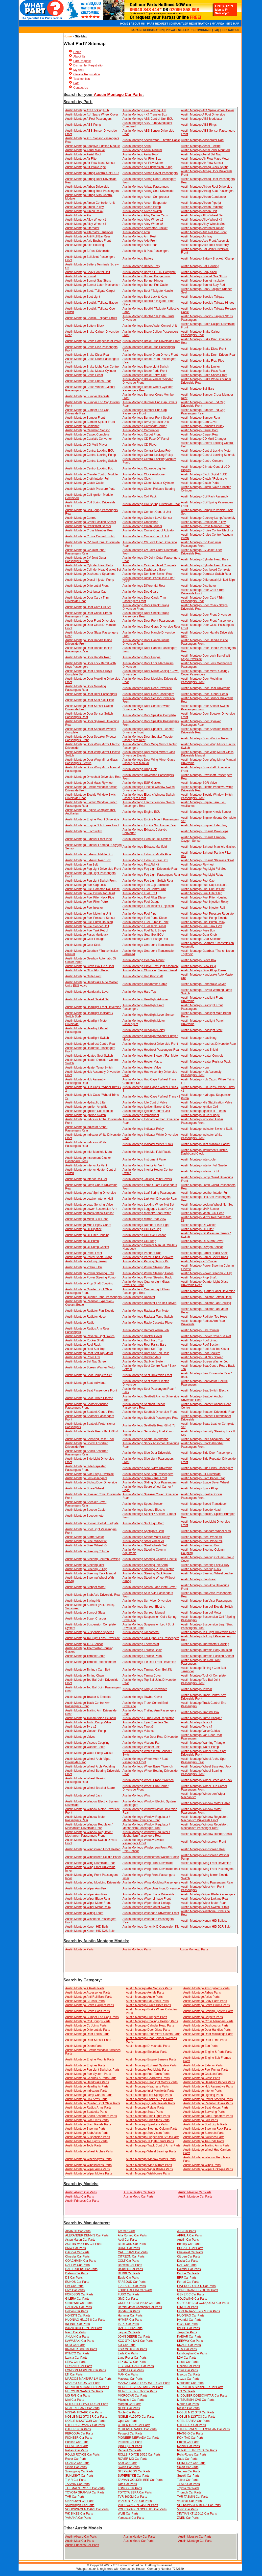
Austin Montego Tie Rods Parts (203, 2141)
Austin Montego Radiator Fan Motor (145, 1310)
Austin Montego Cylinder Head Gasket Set (93, 569)
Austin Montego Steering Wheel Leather (207, 1573)
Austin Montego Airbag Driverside (87, 186)
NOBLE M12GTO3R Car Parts (85, 2421)
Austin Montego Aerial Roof (83, 154)
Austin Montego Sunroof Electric (143, 1606)
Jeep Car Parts (187, 2332)
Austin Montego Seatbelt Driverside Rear (208, 1412)
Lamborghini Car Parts (192, 2353)
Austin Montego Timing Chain (84, 1675)
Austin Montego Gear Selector (201, 939)
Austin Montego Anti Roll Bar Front (204, 232)
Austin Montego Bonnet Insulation (203, 280)
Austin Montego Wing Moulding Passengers (151, 1882)
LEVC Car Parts (75, 2362)
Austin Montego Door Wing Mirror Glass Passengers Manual (148, 761)
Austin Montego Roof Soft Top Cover (205, 1349)
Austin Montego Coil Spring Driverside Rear (151, 504)
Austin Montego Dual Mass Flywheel (89, 782)
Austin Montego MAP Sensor (200, 1209)
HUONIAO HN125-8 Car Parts (85, 2319)
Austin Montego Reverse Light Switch (90, 1336)
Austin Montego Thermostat (140, 1644)
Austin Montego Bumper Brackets (87, 396)
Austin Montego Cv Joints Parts (86, 2025)
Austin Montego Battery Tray (141, 266)
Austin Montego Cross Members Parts (208, 2021)
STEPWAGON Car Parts (134, 2471)
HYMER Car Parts (130, 2319)
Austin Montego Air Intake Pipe (85, 167)
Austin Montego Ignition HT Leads (203, 1111)
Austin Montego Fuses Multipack (86, 934)
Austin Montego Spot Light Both (143, 1523)
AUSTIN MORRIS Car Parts (83, 2244)
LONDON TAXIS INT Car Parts (85, 2370)
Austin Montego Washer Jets (141, 1747)
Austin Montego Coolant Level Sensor (147, 518)
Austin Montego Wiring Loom (84, 1913)
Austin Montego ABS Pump (83, 124)
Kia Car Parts (126, 2345)
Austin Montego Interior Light (200, 1171)
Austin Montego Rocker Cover (142, 1336)
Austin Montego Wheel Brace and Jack (206, 1780)
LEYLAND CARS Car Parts (136, 2366)
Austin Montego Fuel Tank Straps (144, 930)
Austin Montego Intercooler (198, 1159)
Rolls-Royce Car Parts (192, 2454)
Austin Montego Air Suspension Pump (147, 167)
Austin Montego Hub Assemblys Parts (208, 2086)
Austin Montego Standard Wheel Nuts (206, 1531)
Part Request (82, 61)
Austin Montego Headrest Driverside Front (150, 1043)
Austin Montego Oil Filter (197, 1229)
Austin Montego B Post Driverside (87, 251)
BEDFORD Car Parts (132, 2244)
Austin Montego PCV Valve (199, 1261)
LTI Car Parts (74, 2374)
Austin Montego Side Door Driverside (146, 1452)
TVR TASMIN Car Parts (192, 2496)
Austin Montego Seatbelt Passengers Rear (150, 1417)
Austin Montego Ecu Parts (200, 2046)
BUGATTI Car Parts (190, 2248)
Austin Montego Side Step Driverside (89, 1474)
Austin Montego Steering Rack (201, 1569)
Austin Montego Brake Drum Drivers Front (150, 354)
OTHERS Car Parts (78, 2429)
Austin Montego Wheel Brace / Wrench (148, 1780)
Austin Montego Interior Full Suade (204, 1165)
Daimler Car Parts (189, 2269)
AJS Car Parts (186, 2231)
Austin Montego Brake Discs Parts (148, 2005)
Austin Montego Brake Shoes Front (204, 375)
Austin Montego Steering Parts (85, 2128)
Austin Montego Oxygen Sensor (202, 1247)
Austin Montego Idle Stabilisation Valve (206, 1102)
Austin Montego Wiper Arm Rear (86, 1894)
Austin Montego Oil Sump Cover (202, 1241)
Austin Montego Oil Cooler (198, 1225)
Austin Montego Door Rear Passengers (91, 694)
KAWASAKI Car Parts (79, 2341)
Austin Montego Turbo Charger (201, 1718)
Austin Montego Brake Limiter (200, 366)
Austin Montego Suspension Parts (87, 2137)
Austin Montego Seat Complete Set (88, 1375)
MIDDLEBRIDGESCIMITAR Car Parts (202, 2395)
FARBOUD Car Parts (131, 2282)
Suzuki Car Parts (188, 2475)
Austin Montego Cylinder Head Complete (149, 565)
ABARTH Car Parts (78, 2231)
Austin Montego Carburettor (140, 430)
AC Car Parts (126, 2231)
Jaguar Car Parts (129, 2332)
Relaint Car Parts (188, 2446)
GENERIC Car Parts (190, 2294)
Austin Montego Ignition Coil (199, 1106)
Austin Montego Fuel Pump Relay (203, 922)
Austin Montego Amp (136, 232)
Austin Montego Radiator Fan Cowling (206, 1303)
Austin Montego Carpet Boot (199, 430)
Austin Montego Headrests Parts (147, 2086)
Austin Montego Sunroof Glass (85, 1612)
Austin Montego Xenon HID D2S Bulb (90, 1931)
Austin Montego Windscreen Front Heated (92, 1849)
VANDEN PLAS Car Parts (135, 2501)
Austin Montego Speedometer (85, 1515)
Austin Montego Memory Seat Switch (146, 1213)
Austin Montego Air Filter (81, 158)
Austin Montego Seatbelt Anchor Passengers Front (86, 1405)
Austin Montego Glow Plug (198, 966)
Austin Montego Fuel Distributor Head (90, 893)
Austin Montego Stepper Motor (85, 1587)
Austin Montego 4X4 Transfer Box (144, 114)
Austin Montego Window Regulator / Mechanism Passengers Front (89, 1833)
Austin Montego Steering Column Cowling (92, 1559)
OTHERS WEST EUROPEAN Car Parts (203, 2429)
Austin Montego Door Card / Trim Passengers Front (144, 599)
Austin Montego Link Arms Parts (86, 2099)
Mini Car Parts (74, 2400)
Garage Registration (86, 74)
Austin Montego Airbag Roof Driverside (206, 186)
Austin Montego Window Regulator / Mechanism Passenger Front (146, 1826)
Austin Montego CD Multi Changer (203, 438)
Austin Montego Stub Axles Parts (87, 2133)
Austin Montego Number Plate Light (145, 1225)
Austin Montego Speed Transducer (204, 1503)
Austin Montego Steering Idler (84, 1565)
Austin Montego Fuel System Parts (88, 2074)
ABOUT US (138, 23)
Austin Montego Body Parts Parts (205, 2001)
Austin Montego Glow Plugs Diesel (204, 970)
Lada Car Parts (128, 2353)
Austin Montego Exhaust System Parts (151, 2065)
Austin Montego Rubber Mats (141, 1357)
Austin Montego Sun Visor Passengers (206, 1600)
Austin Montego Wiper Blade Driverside (148, 1894)
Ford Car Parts (75, 2290)
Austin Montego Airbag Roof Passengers (92, 191)
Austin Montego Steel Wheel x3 (143, 1541)
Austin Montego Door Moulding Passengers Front (201, 680)
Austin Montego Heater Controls (202, 1055)
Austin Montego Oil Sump (139, 1241)
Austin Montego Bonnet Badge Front (146, 276)
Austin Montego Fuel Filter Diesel (144, 897)
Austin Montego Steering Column (87, 1551)
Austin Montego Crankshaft (140, 522)
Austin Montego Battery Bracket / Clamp (207, 258)
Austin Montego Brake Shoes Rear (88, 381)
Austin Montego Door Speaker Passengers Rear (201, 723)
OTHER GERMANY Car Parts (85, 2425)
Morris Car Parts (188, 2404)
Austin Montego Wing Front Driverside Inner (151, 1869)
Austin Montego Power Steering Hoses (147, 1273)
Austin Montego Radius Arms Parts (88, 2107)
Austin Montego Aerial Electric (200, 146)
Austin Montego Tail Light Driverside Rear (208, 1632)
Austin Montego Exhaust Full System (146, 839)
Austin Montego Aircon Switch (142, 211)
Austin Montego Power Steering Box (146, 1267)
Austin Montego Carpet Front (141, 434)
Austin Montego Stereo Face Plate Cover (149, 1587)
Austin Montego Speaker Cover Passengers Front (201, 1496)
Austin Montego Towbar (196, 1689)
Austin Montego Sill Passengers (86, 1478)
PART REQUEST (157, 23)
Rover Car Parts (76, 2458)
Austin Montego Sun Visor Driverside (146, 1600)
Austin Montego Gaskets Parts (203, 2074)
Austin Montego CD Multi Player (86, 444)
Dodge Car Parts (188, 2273)
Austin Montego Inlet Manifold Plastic (146, 1152)
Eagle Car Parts (128, 2277)
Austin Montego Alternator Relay (202, 228)
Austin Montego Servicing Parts (203, 2111)
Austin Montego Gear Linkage (85, 939)
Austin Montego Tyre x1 (196, 1722)
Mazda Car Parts (188, 2378)
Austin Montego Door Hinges (141, 657)
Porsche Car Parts (130, 2442)
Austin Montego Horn (195, 1067)
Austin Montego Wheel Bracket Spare (90, 1788)
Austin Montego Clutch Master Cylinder (148, 483)
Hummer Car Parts (130, 2315)
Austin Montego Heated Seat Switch (89, 1055)
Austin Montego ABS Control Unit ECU (147, 118)
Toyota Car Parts (188, 2488)
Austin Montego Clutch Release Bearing (148, 489)
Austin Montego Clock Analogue (143, 474)
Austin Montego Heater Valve (141, 1067)
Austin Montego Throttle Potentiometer (90, 1662)
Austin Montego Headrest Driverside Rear (208, 1043)
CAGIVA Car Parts (77, 2252)
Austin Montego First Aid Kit (140, 864)
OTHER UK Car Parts (191, 2425)
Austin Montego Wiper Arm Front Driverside (151, 1888)
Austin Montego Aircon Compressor (145, 197)
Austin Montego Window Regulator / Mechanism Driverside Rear (89, 1826)
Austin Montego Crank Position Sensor (90, 522)
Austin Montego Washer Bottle (85, 1747)
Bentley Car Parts (188, 2244)
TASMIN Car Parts (77, 2484)
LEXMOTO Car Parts (131, 2362)
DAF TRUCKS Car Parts (81, 2269)
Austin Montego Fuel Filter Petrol (87, 901)
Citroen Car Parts (188, 2256)
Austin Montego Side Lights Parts (148, 2116)
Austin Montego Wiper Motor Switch (146, 1907)
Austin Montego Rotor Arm (82, 1357)
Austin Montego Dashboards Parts (205, 2025)
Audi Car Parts (127, 2239)
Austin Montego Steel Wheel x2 (86, 1541)
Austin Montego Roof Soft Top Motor (89, 1353)
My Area (78, 70)
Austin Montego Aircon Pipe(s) (201, 202)
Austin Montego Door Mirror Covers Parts (153, 2034)
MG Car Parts (186, 2391)
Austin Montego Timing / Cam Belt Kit (147, 1669)
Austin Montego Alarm (79, 215)
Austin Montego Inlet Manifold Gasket (205, 1144)
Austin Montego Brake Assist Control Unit (149, 325)
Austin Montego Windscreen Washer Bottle (150, 1857)
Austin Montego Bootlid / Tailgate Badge (91, 302)
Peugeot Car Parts (130, 2433)
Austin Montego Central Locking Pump (90, 455)
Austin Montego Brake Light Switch (145, 366)
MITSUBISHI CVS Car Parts (195, 2400)
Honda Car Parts (129, 2311)
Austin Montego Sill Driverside (201, 1474)
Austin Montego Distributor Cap (86, 591)
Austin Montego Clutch (137, 478)
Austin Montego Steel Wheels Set (144, 1545)
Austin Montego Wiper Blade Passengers (208, 1894)
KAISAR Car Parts (189, 2336)
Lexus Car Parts (187, 2362)
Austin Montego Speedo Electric (143, 1509)
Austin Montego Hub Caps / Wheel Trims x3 (151, 1096)
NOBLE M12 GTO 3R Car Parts (86, 2416)
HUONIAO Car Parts (190, 2315)
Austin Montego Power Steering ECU (89, 1273)
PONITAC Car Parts (190, 2437)
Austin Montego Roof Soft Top (85, 1349)
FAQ (216, 30)
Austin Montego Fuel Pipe (139, 913)
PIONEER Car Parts (78, 2437)
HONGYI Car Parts (77, 2315)
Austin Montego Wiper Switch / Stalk (205, 1907)
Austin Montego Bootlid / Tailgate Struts (91, 318)
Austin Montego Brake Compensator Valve (93, 341)
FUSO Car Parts (128, 2294)
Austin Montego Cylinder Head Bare (204, 559)
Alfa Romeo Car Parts (132, 2235)
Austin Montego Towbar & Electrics (88, 1697)
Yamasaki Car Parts (131, 2517)
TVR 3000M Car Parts (132, 2496)
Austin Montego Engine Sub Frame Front (92, 825)
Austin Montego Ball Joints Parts (147, 2001)
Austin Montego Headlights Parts (87, 2086)
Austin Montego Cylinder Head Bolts (89, 565)
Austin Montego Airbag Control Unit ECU (92, 173)
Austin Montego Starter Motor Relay (146, 1537)
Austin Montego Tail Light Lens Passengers (150, 1638)
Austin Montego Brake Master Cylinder (90, 371)
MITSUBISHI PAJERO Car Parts (86, 2404)
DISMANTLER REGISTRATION (189, 23)
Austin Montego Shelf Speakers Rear (205, 1439)
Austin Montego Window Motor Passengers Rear (85, 1818)
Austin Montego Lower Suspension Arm (91, 1209)
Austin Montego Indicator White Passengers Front (201, 1136)
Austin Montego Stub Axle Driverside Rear (93, 1594)
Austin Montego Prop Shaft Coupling (89, 1283)
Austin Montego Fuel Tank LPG (201, 926)
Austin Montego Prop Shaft (198, 1277)
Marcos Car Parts (188, 2374)
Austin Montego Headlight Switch (87, 1038)
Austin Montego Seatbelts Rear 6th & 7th (149, 1425)
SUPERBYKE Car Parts (133, 2475)
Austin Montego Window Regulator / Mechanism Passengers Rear (146, 1833)
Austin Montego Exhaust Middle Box (89, 854)
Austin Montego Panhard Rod (141, 1253)
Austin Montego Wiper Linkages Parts (208, 2169)
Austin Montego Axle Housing (84, 245)
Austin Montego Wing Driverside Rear (90, 1863)
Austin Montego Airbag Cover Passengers (150, 173)
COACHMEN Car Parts (80, 2260)
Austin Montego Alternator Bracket (144, 228)
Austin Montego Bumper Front (85, 417)
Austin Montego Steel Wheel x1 (201, 1537)
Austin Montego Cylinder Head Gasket (206, 565)
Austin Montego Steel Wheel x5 (86, 1545)
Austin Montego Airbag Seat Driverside (147, 191)
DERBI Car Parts (129, 2273)
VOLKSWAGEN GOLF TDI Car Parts (142, 2509)
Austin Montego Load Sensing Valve (89, 1204)
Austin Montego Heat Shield (199, 1049)
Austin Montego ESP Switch (83, 831)
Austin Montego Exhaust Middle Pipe (146, 854)
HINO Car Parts (187, 2307)
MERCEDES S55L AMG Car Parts (140, 2387)
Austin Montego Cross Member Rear (89, 530)
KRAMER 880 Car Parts (81, 2349)
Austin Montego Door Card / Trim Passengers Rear (202, 599)
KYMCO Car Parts (77, 2353)
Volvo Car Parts (187, 2509)
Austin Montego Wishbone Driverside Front (150, 1913)
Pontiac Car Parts (77, 2442)
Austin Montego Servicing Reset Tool (89, 1439)
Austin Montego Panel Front (83, 1253)
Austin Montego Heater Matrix (142, 1061)
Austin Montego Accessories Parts (87, 1992)
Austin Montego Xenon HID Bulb (86, 1926)
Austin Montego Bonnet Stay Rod (203, 285)
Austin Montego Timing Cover (141, 1675)
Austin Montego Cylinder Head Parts (150, 2025)
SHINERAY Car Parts (191, 2463)
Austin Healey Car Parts (139, 2192)
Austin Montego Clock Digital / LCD (204, 474)
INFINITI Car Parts (77, 2324)
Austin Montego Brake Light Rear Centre (92, 366)
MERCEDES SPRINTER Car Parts (200, 2387)
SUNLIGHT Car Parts (79, 2475)
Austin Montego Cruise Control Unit (145, 536)
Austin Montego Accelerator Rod (202, 140)
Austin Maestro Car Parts (194, 2192)
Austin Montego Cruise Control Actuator (148, 530)
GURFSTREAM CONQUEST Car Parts (203, 2303)
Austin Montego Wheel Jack (83, 1795)
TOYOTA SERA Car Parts (135, 2492)
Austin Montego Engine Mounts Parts (89, 2059)
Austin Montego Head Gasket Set (87, 999)
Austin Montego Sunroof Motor (201, 1612)
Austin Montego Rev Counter (200, 1330)
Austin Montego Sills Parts (200, 2120)
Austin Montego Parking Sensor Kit (145, 1261)
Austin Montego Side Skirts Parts (87, 2120)
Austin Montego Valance (138, 1731)
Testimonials (81, 79)
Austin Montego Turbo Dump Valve (88, 1722)
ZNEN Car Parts (188, 2517)
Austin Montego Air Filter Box (141, 158)
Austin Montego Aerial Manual (85, 150)
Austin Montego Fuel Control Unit (144, 889)
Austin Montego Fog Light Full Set (203, 868)
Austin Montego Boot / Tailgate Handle (147, 290)
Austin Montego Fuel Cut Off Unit (203, 889)
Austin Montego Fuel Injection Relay (205, 901)
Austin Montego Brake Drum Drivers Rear (208, 354)
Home (68, 36)
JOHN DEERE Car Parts (134, 2336)
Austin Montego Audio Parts (144, 1996)
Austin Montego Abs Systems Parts (206, 1988)
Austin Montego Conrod (80, 518)
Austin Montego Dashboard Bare (144, 569)
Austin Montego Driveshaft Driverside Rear (93, 777)
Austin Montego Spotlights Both (143, 1531)
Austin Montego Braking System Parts (208, 2011)
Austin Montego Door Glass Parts (148, 2029)
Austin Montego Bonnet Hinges (142, 280)
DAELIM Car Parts (77, 2265)
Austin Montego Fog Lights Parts (147, 2069)
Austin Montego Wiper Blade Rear (87, 1898)
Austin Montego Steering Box (200, 1545)
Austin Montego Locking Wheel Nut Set (148, 1204)
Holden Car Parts (76, 2311)
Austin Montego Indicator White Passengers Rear (86, 1144)
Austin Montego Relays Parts (145, 2107)
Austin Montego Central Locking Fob (146, 450)
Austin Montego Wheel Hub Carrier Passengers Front (204, 1787)
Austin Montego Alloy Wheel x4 (85, 224)
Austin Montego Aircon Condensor (203, 197)
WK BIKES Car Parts (79, 2513)
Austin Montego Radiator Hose (85, 1316)
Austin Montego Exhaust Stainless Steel (207, 860)
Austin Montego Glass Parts (201, 2078)
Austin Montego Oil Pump (82, 1241)
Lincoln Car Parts (188, 2366)
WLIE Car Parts (128, 2513)
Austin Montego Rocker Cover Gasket (206, 1336)
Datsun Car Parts (76, 2273)
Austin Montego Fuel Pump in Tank (145, 922)
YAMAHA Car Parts (78, 2517)
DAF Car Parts (186, 2265)
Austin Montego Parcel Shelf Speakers (147, 1257)
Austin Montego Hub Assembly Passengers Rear (85, 1081)
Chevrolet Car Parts (190, 2252)
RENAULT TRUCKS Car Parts (197, 2450)
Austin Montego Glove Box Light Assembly (150, 966)
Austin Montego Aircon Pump (141, 207)
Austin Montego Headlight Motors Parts (152, 2082)
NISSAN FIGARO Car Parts (83, 2412)
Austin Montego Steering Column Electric (149, 1559)
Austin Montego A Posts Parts (84, 1988)
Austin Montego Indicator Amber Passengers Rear (86, 1128)
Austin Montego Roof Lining (199, 1340)
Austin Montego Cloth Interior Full (87, 478)
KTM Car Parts (187, 2349)
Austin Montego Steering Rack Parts (207, 2128)
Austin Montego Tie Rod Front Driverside (149, 1662)
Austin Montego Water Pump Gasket (89, 1753)
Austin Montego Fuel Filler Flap (201, 893)
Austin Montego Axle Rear (139, 245)
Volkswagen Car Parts (80, 2505)
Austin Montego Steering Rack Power (147, 1573)
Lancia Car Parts (76, 2357)
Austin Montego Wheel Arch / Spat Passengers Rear (203, 1760)
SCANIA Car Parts (77, 2463)
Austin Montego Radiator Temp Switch (147, 1316)
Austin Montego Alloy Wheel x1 (85, 219)
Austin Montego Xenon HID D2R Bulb (206, 1926)
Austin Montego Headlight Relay (143, 1030)
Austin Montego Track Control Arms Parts (153, 2145)
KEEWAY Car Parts (190, 2341)
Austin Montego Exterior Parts (202, 2065)
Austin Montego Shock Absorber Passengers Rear (86, 1452)
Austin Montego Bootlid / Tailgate (202, 296)
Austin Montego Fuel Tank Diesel (144, 926)
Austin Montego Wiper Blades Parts (149, 2169)
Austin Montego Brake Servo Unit (144, 375)
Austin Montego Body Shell (199, 272)
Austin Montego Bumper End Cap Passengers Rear (203, 411)
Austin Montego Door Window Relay (205, 738)
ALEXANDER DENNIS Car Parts (87, 2235)
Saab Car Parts (187, 2458)
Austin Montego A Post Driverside (203, 114)
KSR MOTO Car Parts (132, 2349)
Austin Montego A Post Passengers (88, 118)
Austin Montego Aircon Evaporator (144, 202)
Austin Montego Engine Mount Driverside (92, 819)
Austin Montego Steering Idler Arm (145, 1565)
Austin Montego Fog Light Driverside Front (93, 868)
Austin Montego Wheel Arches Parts (89, 2151)
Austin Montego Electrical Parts (146, 2052)
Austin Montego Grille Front (83, 976)
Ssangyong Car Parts (79, 2471)
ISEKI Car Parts (128, 2324)
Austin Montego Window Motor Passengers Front (201, 1810)
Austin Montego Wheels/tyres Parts (88, 2159)
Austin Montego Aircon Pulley (84, 207)
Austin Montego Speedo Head (201, 1509)
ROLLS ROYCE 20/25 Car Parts (139, 2454)
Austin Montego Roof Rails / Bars (144, 1344)
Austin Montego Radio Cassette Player (147, 1322)
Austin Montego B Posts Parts (85, 2001)
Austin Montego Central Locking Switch (91, 461)
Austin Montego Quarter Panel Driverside (208, 1291)
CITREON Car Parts (131, 2256)
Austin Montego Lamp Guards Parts (89, 2095)
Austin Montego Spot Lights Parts (205, 2124)
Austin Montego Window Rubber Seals (206, 1834)
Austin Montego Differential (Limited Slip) (208, 579)
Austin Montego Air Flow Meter (142, 163)
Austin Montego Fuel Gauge (140, 901)
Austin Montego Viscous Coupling (87, 1742)
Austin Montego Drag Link (139, 769)
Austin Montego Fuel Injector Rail (203, 907)
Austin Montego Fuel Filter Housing (204, 897)
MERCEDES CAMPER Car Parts (87, 2387)
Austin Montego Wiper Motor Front (88, 1903)
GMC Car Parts (128, 2298)
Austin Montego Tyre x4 (196, 1726)
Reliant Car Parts (76, 2450)
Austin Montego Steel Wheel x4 (201, 1541)
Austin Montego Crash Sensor (142, 526)
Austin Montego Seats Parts (144, 2111)
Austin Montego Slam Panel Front (144, 1478)
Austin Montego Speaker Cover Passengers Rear (86, 1503)
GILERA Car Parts (77, 2298)
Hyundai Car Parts (189, 2319)
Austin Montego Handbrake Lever (87, 991)
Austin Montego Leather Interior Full (204, 1192)
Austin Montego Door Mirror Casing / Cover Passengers (205, 672)
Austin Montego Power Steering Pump (90, 1277)
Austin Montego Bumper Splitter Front (90, 422)
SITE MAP (232, 23)
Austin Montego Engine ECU (141, 811)
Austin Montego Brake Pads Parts (87, 2011)
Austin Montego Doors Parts (83, 2046)
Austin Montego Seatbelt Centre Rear (90, 1412)
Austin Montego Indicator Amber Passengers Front (202, 1121)
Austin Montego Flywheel (197, 864)
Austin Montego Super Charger (85, 1618)
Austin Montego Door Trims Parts (205, 2040)
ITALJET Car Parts (130, 2328)
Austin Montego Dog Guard (140, 591)
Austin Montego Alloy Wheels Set (203, 224)
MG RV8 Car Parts (77, 2395)
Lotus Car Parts (187, 2370)
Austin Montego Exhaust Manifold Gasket (208, 846)
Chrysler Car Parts (77, 2256)
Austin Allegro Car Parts (81, 2192)
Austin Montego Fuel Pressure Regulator (208, 913)
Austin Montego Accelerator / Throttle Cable (151, 140)
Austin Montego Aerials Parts (145, 1992)
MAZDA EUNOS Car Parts (82, 2383)
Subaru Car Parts (188, 2471)
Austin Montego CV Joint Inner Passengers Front (201, 544)
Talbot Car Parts (187, 2480)
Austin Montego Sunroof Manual (143, 1612)
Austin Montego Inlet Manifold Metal (89, 1152)
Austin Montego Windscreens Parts (88, 2165)
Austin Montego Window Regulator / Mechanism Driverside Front (146, 1818)
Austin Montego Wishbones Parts (148, 2173)
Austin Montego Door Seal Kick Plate (89, 700)
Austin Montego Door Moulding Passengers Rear (85, 688)
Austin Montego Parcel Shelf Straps (204, 1257)
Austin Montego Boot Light (82, 296)
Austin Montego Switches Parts (203, 2137)
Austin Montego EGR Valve (199, 782)
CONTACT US (230, 30)
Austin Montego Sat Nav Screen (202, 1357)
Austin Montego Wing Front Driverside (147, 1863)
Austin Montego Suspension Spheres (89, 1632)
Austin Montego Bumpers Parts (146, 2017)
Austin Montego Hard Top (139, 991)
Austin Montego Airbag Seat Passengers (207, 191)
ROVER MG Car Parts (132, 2458)
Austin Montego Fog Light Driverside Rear (150, 868)
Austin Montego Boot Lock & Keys (144, 296)
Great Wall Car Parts (79, 2303)
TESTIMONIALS (201, 30)
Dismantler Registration (88, 65)
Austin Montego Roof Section (200, 1344)
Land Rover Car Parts (132, 2357)
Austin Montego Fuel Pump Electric (204, 918)
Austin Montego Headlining (198, 1038)
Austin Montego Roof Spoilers (200, 1353)
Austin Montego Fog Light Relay (202, 874)
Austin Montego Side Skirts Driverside (147, 1468)
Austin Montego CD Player (139, 444)
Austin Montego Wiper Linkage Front (146, 1898)
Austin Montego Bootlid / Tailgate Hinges (207, 302)
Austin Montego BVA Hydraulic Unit (145, 422)
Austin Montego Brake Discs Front (203, 348)
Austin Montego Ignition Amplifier (87, 1106)
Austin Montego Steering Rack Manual (90, 1573)
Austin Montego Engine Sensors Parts (151, 2059)
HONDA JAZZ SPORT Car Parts (198, 2311)
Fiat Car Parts (74, 2286)
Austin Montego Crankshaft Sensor (88, 526)
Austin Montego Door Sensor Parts (88, 2040)
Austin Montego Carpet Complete (87, 434)
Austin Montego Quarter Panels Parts (150, 2103)
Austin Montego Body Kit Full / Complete (149, 272)
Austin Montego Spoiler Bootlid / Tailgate (92, 1523)
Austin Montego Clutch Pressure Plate (90, 489)
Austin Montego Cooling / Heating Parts (152, 2021)
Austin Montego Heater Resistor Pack (206, 1061)
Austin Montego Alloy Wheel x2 (142, 219)
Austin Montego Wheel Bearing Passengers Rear (85, 1780)
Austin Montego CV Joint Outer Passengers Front (85, 559)
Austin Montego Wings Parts (201, 2165)
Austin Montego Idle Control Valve (144, 1102)
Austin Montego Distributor (198, 585)
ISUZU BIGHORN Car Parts (83, 2328)
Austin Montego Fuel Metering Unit (88, 913)
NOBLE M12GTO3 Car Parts (196, 2416)
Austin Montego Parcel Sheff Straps (88, 1257)
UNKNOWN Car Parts (79, 2501)
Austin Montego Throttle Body (142, 1650)
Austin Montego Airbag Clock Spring (205, 167)
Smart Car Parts (187, 2467)
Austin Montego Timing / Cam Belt (87, 1669)
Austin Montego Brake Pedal (84, 375)
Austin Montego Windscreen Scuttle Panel (93, 1857)
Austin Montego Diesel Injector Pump (89, 579)
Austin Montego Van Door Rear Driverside (150, 1736)
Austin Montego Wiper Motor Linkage (146, 1903)
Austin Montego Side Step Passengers (147, 1474)
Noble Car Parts (128, 2412)
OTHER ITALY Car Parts (134, 2425)
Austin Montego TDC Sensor (84, 1644)
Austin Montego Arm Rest (139, 236)
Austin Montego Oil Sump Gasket (87, 1247)
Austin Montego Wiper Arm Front (86, 1888)
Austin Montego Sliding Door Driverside (91, 1482)
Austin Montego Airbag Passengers (145, 186)
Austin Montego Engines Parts (85, 2065)
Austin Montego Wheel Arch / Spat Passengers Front (145, 1760)
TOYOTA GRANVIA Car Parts (84, 2492)
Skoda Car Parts (129, 2467)
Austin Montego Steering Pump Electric (148, 1569)
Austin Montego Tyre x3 (138, 1726)
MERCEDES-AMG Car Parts (84, 2391)
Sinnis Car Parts (76, 2467)
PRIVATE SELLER (177, 30)
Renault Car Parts (129, 2450)
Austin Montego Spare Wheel (84, 1488)
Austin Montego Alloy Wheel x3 (201, 219)
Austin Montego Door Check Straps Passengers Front (88, 614)
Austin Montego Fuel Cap (197, 880)
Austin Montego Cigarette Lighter (144, 468)
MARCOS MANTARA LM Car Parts (88, 2378)
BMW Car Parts (75, 2248)
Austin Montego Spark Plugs (199, 1488)
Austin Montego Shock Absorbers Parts (91, 2116)
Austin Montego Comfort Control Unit (146, 512)
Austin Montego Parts (79, 1949)
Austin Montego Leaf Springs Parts (149, 2095)
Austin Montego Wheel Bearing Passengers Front (201, 1772)
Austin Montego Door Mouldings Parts (208, 2034)
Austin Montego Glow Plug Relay (87, 970)
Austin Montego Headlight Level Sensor (148, 1014)
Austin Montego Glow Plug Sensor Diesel (149, 970)
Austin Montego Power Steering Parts (208, 2099)
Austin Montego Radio (80, 1322)
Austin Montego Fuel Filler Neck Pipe (89, 897)
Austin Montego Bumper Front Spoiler (147, 417)
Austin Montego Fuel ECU (139, 893)
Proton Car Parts (188, 2442)
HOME (124, 23)
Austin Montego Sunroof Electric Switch (207, 1606)
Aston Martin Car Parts (80, 2239)
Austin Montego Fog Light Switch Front (91, 880)
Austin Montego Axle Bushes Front (88, 240)
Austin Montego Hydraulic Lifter (86, 1102)
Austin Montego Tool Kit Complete (203, 1675)
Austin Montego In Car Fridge (200, 1115)
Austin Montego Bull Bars (197, 388)
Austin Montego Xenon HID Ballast (204, 1920)
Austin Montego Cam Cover (199, 422)
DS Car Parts (74, 2277)
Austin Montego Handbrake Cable (144, 984)
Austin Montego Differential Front (87, 585)
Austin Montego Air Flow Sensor (202, 163)
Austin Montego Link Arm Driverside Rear (149, 1198)
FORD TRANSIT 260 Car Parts (197, 2290)
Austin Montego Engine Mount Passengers (150, 819)
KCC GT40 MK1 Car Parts (135, 2341)
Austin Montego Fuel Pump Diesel (144, 918)
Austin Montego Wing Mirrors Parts (149, 2165)
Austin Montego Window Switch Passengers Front (143, 1841)
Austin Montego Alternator (82, 228)
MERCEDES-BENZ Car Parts (137, 2391)
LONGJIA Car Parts (131, 2370)
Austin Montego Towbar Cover (142, 1697)
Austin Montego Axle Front (139, 240)
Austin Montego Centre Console (202, 461)
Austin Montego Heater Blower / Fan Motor (150, 1055)
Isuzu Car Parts (187, 2324)
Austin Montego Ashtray (197, 236)
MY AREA (218, 23)
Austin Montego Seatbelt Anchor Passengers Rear (143, 1405)
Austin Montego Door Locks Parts (87, 2034)
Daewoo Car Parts (130, 2265)
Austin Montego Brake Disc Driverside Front (151, 341)
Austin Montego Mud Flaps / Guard (88, 1225)
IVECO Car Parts (188, 2328)
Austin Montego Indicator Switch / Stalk (207, 1128)
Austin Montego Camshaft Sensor (87, 430)
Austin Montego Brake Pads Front (144, 371)
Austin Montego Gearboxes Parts (148, 2078)
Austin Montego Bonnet (80, 276)
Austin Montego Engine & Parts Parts (207, 2052)
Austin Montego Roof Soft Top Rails (145, 1353)
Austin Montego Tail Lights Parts (86, 2141)
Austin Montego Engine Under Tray (204, 825)
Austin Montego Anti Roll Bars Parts (88, 1996)
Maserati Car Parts (130, 2378)
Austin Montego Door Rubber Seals (204, 694)
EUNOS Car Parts (77, 2282)
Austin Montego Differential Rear (143, 585)
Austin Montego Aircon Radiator (202, 207)
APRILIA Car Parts (189, 2235)
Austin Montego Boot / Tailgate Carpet (90, 290)
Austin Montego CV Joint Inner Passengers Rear (85, 551)
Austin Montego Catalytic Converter (88, 438)
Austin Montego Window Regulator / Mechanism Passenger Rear (204, 1826)
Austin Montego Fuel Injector (84, 907)
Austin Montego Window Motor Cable (205, 1803)
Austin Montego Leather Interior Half (89, 1198)
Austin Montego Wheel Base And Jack (206, 1766)
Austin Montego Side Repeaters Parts (208, 2116)
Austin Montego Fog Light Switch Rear (147, 880)
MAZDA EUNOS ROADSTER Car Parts (144, 2383)
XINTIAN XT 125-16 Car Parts (197, 2513)
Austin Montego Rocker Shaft (84, 1340)
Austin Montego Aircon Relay (84, 211)
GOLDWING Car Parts (192, 2298)
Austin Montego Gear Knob (199, 934)
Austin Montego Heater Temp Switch (89, 1067)
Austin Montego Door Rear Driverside (147, 688)
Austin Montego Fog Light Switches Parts (92, 2069)
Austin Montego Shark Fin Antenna (145, 1439)
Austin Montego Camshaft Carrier (144, 426)
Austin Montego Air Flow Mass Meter (205, 158)
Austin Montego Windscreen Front (203, 1841)
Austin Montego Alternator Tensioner (89, 232)
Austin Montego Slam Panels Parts (88, 2124)
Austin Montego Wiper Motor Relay (88, 1907)
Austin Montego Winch (137, 1795)
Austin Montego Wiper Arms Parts (87, 2169)
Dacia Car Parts (187, 2260)
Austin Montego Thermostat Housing (205, 1644)
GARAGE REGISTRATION (147, 30)
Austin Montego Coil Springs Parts (88, 2021)
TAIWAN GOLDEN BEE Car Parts (140, 2480)
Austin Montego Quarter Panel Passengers (93, 1297)
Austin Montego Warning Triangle (203, 1742)
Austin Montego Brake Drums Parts (206, 2005)
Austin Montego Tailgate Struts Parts (150, 2141)
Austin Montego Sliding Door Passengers (149, 1482)
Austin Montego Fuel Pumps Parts (205, 2069)
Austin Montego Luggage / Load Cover (147, 1209)
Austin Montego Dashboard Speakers (90, 574)
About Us (79, 56)
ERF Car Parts (186, 2277)
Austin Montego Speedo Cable (85, 1509)
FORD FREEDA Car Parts (135, 2290)
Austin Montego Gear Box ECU (143, 934)
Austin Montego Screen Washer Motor (90, 1367)
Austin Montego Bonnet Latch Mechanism (92, 285)
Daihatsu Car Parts (130, 2269)
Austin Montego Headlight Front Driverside (93, 1007)
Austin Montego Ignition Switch (85, 1115)
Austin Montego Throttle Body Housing (206, 1650)
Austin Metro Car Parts (138, 2196)
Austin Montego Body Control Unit (87, 272)
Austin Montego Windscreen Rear (203, 1849)
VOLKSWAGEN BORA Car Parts (199, 2505)
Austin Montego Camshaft (82, 426)
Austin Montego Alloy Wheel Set (202, 215)
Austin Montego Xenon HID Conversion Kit (150, 1926)
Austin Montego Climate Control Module (91, 474)
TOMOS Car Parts (130, 2488)
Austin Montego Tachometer (140, 1632)
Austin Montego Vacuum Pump (85, 1731)
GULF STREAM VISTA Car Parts (139, 2303)
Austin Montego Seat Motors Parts (205, 2107)
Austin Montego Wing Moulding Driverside (92, 1882)
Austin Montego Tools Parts (83, 2145)
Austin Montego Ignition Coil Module (89, 1111)
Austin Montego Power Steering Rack (147, 1277)
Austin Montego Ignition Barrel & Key (146, 1106)
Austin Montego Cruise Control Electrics (207, 530)
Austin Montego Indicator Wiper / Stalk (147, 1144)
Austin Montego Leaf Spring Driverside (90, 1192)
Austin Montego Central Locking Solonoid (208, 455)
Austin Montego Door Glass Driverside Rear (151, 626)
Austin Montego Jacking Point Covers (147, 1179)
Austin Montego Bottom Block (84, 325)
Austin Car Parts (188, 2239)
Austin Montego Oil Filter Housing (87, 1235)
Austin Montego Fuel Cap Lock (85, 885)
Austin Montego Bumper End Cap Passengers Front (144, 411)
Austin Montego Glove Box (198, 960)
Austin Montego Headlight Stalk (201, 1030)
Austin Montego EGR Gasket (141, 782)
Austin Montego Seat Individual (85, 1383)
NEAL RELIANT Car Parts (82, 2408)
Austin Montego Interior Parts (202, 2090)
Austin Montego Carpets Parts (203, 2017)
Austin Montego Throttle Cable (85, 1656)
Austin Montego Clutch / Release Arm (205, 478)
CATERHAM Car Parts (132, 2252)
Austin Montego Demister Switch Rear (147, 574)
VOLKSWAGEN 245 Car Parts (138, 2505)
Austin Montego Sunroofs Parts (203, 2133)
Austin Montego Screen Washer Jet (204, 1361)
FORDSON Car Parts (79, 2294)
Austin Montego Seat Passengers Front (91, 1390)
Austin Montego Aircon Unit (199, 211)
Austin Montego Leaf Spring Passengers (149, 1192)
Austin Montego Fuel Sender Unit (87, 926)
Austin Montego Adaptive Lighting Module (92, 146)
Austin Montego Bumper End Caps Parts (92, 2017)
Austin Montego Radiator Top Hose (204, 1316)
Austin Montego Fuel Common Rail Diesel (92, 889)
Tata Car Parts (127, 2484)
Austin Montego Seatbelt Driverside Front (149, 1412)
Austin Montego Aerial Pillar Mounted (205, 150)
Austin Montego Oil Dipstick (83, 1229)
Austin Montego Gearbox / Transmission (148, 945)
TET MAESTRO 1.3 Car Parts (85, 2488)
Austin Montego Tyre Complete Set (145, 1722)
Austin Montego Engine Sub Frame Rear (149, 825)
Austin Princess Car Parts (82, 2200)
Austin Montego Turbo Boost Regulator (148, 1718)
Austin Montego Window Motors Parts (151, 2159)
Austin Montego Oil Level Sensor (144, 1235)
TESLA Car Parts (188, 2484)
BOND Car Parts (129, 2248)
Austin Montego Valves (80, 1736)
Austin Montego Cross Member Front (205, 526)
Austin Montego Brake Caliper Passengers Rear (200, 333)
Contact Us (80, 87)
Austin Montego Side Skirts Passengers (207, 1468)
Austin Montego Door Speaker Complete (149, 715)
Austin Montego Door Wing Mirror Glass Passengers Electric (91, 761)
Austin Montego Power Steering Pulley (206, 1273)
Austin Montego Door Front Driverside (206, 614)
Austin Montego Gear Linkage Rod (145, 939)
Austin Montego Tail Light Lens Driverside (92, 1638)
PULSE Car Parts (76, 2446)
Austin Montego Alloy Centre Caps (145, 215)
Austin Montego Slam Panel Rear (203, 1478)
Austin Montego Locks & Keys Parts (149, 2099)
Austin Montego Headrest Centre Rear (90, 1043)
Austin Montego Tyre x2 (80, 1726)
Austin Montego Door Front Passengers (148, 620)
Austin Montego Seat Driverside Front (147, 1375)
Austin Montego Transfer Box (200, 1712)
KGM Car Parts (75, 2345)
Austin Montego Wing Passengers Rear (207, 1882)
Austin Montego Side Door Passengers (206, 1452)
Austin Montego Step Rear (198, 1579)
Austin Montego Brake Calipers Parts (89, 2005)
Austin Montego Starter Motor (84, 1537)
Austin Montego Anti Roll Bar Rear (87, 236)
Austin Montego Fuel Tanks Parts (147, 2074)
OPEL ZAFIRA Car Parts (193, 2421)
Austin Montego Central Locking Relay (147, 455)
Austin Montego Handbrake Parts (87, 2082)
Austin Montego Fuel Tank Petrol (86, 930)
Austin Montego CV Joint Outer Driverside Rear (201, 551)
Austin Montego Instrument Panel (144, 1159)
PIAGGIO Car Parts (190, 2433)
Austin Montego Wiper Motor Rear (203, 1903)
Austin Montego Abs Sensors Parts (149, 1988)
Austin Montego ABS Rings (199, 124)
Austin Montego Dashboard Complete (206, 569)
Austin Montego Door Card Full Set (88, 607)
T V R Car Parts (75, 2480)
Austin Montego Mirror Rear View (144, 1219)
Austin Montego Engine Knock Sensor (206, 811)
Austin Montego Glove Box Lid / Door (89, 966)
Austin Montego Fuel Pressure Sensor (90, 918)
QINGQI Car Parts (130, 2446)
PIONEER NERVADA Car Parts (138, 2437)
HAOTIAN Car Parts (78, 2307)
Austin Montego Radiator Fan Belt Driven (149, 1303)
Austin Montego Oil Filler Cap (141, 1229)
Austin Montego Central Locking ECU (90, 450)
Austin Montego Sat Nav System (143, 1361)
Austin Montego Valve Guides (200, 1731)
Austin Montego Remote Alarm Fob (145, 1330)
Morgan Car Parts (129, 2404)
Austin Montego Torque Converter (144, 1689)
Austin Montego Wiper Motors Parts (88, 2173)
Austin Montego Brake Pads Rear (203, 371)
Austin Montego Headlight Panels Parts (209, 2082)
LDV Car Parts (186, 2357)
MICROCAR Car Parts (132, 2395)
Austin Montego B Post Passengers (145, 251)
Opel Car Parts (127, 2421)
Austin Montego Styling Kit (82, 1600)
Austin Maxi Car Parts (79, 2196)
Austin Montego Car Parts (118, 94)
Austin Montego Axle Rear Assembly (205, 245)
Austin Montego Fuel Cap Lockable (145, 885)
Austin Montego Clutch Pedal (200, 483)
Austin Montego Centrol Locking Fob (89, 468)
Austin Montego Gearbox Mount (143, 960)
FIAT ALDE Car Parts (132, 2286)
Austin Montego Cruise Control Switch (90, 536)
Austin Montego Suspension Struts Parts (152, 2137)
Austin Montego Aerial (136, 146)
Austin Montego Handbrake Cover (203, 984)
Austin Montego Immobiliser (140, 1115)
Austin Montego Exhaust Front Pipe (88, 839)
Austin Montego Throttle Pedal (142, 1656)
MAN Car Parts (128, 2374)
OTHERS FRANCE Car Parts (137, 2429)
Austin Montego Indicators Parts (86, 2090)
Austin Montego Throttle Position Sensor (207, 1656)
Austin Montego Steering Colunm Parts (151, 2128)
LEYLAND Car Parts (78, 2366)
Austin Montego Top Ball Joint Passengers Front (200, 1681)
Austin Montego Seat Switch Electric (205, 1390)
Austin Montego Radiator (138, 1297)
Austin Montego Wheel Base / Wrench (147, 1766)
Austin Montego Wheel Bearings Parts (151, 2151)
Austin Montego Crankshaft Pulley (203, 522)
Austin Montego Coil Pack (139, 496)
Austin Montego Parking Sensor (86, 1261)
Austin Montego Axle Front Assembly (205, 240)
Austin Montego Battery (137, 258)
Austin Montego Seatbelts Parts (86, 2111)
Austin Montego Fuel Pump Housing (89, 922)
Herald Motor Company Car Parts (140, 2307)
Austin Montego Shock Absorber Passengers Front (202, 1445)
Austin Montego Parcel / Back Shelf (204, 1253)
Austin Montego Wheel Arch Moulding (90, 1766)
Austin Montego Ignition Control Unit (146, 1111)
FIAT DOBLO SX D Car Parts (196, 2286)
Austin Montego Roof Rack (83, 1344)
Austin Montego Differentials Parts (87, 2029)
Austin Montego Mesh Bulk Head (202, 1213)
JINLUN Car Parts (77, 2336)
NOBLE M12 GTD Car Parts (195, 2412)
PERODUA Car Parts (79, 2433)
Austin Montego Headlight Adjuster (145, 999)
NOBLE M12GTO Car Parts (136, 2416)
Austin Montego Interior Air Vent (86, 1165)
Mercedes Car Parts (190, 2383)
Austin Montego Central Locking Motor (206, 450)
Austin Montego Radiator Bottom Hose (206, 1297)
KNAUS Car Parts (189, 2345)
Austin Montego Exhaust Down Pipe (204, 831)
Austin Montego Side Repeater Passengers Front (85, 1468)
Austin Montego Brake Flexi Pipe (202, 360)
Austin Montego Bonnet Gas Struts (204, 276)
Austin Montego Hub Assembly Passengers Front (201, 1073)
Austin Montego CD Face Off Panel (145, 438)
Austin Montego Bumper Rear (200, 417)
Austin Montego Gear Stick (83, 945)
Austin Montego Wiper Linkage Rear (205, 1898)
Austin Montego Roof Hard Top (142, 1340)
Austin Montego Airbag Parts (202, 1992)
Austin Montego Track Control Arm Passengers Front (88, 1704)
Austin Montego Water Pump (200, 1747)
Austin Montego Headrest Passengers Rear (151, 1049)
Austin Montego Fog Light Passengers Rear (151, 874)
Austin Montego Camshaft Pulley (202, 426)
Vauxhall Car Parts (189, 2501)
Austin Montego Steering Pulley (86, 1569)
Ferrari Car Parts (188, 2282)
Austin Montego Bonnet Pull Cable (145, 285)
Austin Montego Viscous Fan (141, 1742)
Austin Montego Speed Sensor (142, 1503)
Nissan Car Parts (188, 2408)
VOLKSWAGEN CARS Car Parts (87, 2509)
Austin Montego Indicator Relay (143, 1128)
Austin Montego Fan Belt (81, 864)
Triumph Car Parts (189, 2492)
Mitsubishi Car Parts (131, 2400)
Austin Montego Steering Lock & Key (205, 1565)
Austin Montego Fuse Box (198, 930)
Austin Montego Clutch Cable (84, 483)
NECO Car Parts (129, 2408)
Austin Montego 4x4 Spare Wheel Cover (207, 110)
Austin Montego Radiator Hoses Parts (208, 2103)
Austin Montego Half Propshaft (142, 976)
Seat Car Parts (127, 2463)
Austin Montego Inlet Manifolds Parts (150, 2090)
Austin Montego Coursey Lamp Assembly (208, 518)
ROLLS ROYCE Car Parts (82, 2454)
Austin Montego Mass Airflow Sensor (89, 1213)
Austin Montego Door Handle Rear (88, 657)
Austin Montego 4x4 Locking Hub (87, 110)
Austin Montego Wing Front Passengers (207, 1869)
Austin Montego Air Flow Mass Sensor (90, 163)
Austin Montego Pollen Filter (83, 1267)
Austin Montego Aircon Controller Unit (90, 202)
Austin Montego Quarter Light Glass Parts (92, 2103)
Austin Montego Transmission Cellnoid (90, 1718)
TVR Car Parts (75, 2496)
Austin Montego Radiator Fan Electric (90, 1310)
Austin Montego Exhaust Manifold (144, 846)
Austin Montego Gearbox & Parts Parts (91, 2078)
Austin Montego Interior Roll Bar (86, 1179)
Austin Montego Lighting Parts (203, 2095)
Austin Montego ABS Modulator (201, 118)
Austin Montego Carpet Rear (200, 434)
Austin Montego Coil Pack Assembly (205, 496)
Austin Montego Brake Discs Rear (87, 354)
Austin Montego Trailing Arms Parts (206, 2145)
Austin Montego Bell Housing (200, 266)
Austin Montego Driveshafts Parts (148, 2046)
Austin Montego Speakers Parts (147, 2124)
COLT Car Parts (128, 2260)
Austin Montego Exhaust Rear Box (88, 860)
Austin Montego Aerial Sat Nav (201, 154)
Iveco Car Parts (75, 2332)
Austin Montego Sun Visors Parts (147, 2133)
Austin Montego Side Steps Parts (147, 2120)
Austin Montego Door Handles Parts (206, 2029)
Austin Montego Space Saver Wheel (205, 1482)
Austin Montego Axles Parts (201, 1996)
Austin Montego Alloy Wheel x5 (142, 224)
